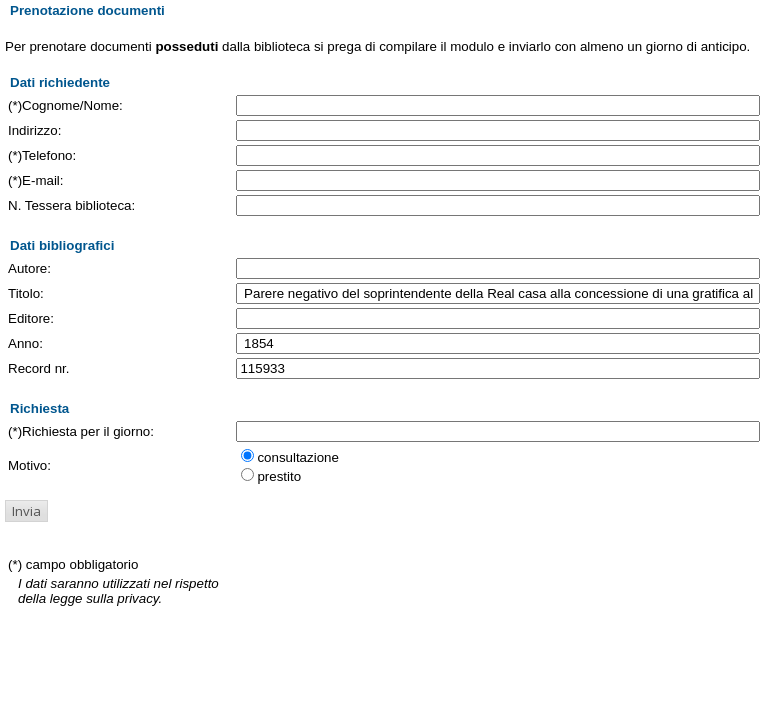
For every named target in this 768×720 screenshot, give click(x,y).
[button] (26, 511)
